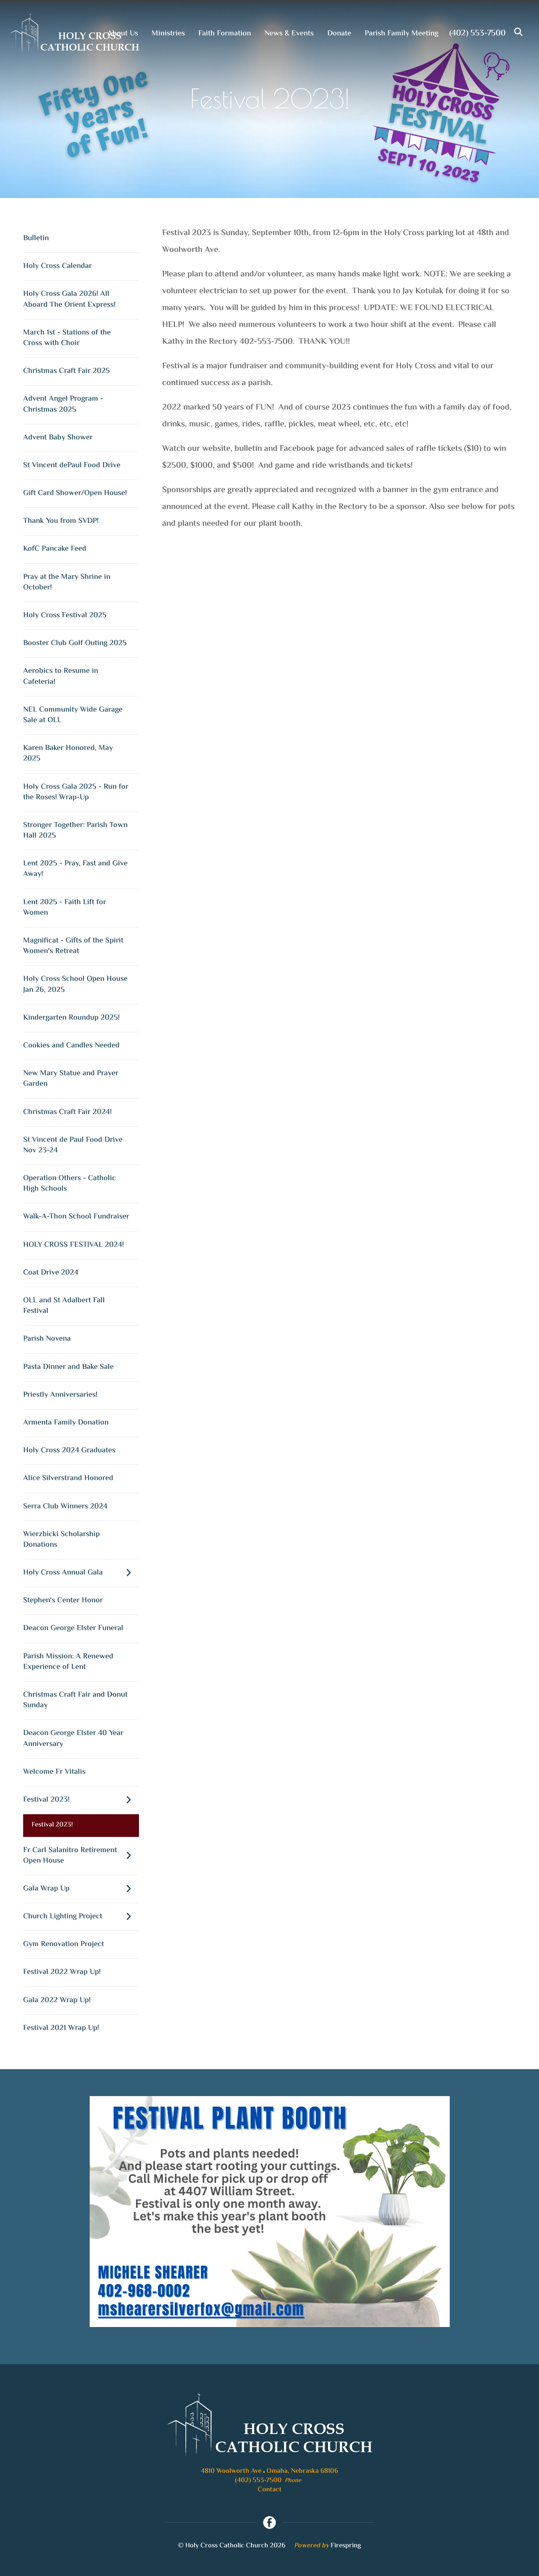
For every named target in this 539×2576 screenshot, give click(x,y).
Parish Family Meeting (401, 34)
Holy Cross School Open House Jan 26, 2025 (75, 984)
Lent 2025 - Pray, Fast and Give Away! (75, 869)
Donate (339, 34)
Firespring (346, 2546)
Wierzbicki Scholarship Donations (61, 1540)
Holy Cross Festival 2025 (65, 615)
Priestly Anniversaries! (60, 1395)
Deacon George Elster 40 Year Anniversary (73, 1738)
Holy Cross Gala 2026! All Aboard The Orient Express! (69, 299)
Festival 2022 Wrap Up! (62, 1972)
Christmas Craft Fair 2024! (67, 1112)
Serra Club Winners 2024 (65, 1507)
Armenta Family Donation (66, 1423)
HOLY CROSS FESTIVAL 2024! (73, 1245)
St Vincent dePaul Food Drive (71, 465)
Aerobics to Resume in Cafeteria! (60, 676)
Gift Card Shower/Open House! (75, 493)
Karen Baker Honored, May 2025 (68, 753)
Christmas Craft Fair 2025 (66, 371)
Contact (270, 2490)
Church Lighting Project (81, 1917)
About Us (122, 34)
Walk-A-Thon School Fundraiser (76, 1217)
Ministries (168, 34)
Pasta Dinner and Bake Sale (68, 1367)
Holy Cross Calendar (57, 266)
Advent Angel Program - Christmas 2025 (63, 404)
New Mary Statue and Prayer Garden (70, 1079)
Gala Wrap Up (81, 1889)
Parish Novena (47, 1339)
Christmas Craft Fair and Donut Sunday (75, 1700)
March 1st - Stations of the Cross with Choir (67, 338)
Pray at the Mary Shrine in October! (66, 582)
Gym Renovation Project (63, 1944)
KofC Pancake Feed (54, 549)
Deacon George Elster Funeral (73, 1628)
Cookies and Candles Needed (71, 1046)
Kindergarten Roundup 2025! (71, 1018)
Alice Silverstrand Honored (68, 1478)
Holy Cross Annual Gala (81, 1573)
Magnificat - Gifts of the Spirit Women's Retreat (73, 946)
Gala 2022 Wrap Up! (57, 2000)
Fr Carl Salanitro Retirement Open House (81, 1856)
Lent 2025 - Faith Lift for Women (64, 908)
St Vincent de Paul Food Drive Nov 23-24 (73, 1145)
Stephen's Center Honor (63, 1601)
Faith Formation (224, 34)
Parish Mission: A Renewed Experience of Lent (68, 1662)
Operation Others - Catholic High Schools (69, 1184)
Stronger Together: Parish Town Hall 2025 (75, 830)
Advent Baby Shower (58, 438)
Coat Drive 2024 (50, 1273)
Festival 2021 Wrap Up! (61, 2028)
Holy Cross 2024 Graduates (69, 1451)
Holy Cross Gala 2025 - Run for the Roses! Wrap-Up (75, 792)
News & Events (289, 34)
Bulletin (36, 238)
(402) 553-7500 (477, 33)
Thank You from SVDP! (61, 521)
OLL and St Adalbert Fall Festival (64, 1306)
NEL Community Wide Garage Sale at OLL (73, 715)
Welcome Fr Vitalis (54, 1772)
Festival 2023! (81, 1800)
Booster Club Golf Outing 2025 (75, 643)
